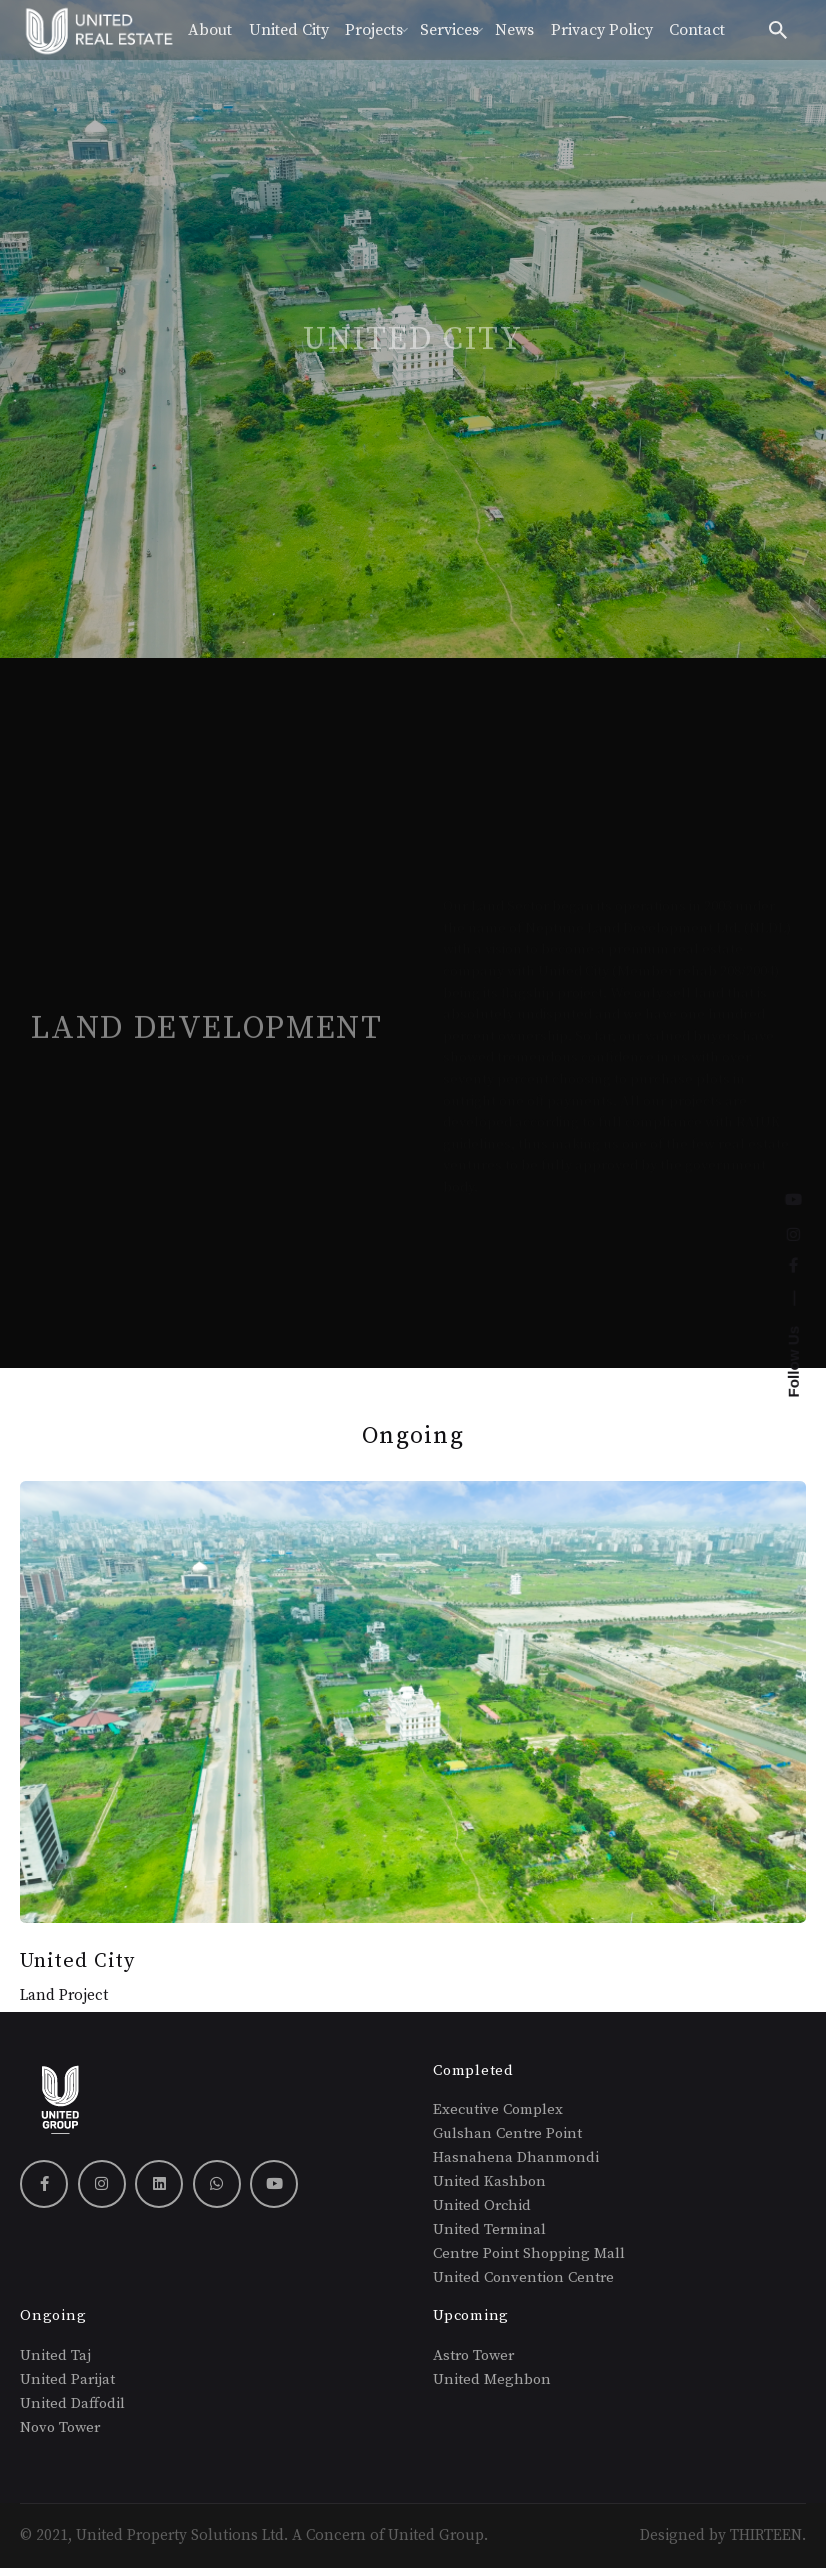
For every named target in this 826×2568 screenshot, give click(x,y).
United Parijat (67, 2379)
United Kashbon (489, 2181)
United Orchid (482, 2205)
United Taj (55, 2355)
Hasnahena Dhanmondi (516, 2157)
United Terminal (489, 2229)
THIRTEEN (766, 2535)
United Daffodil (74, 2403)
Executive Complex (498, 2109)
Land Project (64, 1995)
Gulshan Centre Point (507, 2133)
